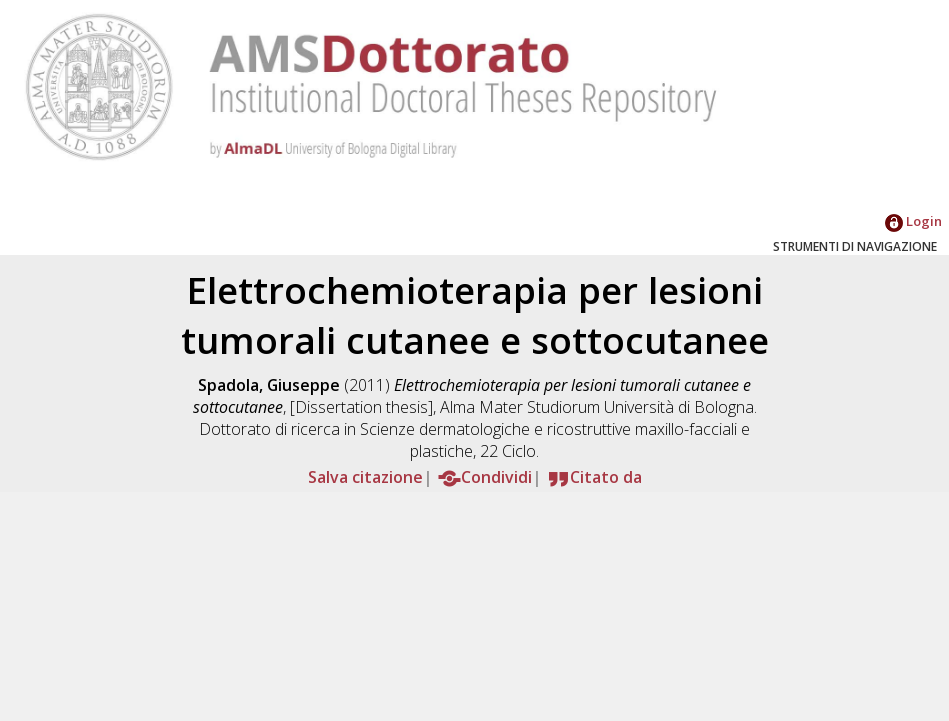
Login (913, 221)
